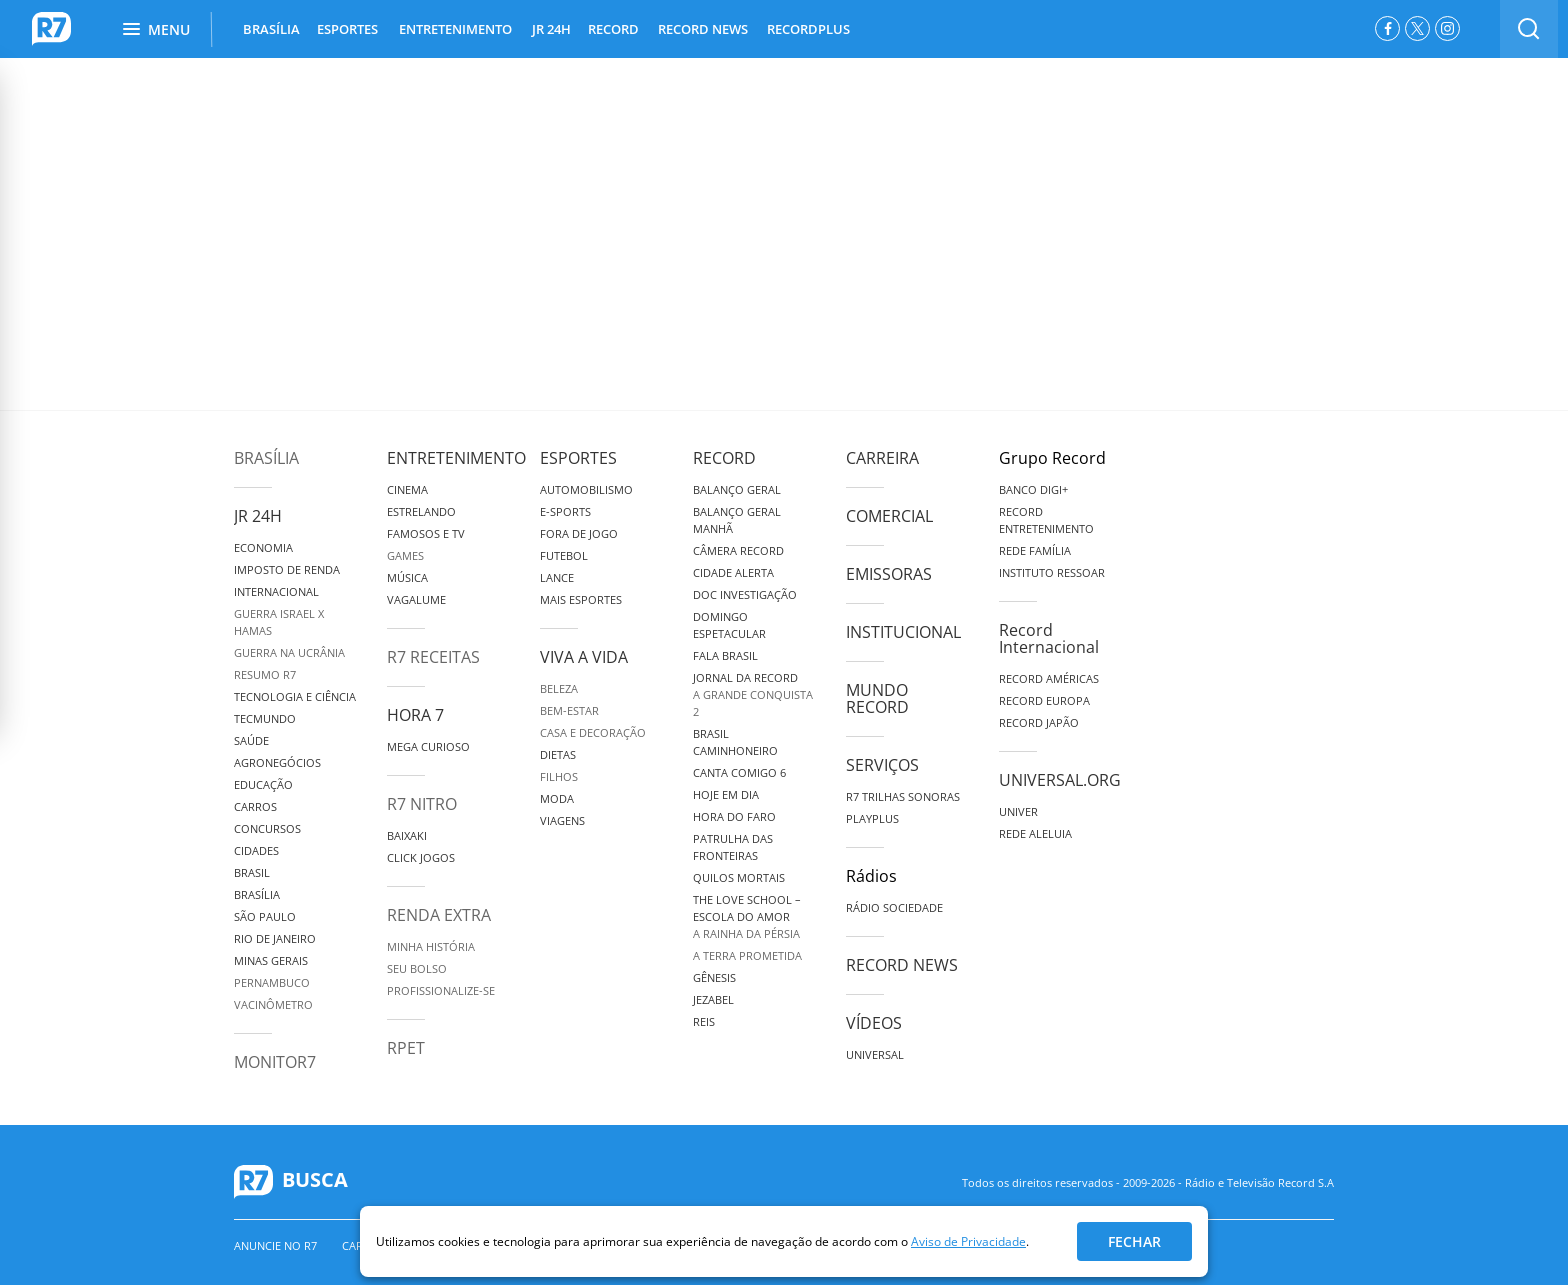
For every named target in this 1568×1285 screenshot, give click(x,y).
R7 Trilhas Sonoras (903, 796)
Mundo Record (877, 698)
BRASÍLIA (271, 29)
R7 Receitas (433, 657)
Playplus (872, 818)
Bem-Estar (569, 710)
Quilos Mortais (739, 877)
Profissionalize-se (441, 990)
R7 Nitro (422, 804)
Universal (875, 1054)
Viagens (562, 820)
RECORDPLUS (808, 29)
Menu (156, 29)
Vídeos (874, 1023)
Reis (704, 1021)
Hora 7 (415, 715)
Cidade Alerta (733, 572)
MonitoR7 (275, 1062)
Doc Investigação (745, 594)
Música (407, 577)
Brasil (252, 872)
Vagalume (416, 599)
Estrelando (421, 511)
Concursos (267, 828)
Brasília (266, 458)
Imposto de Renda (287, 569)
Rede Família (1035, 550)
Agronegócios (277, 762)
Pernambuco (272, 982)
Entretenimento (456, 458)
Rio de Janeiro (275, 938)
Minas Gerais (271, 960)
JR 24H (551, 29)
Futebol (564, 555)
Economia (263, 547)
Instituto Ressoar (1052, 572)
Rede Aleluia (1035, 833)
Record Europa (1044, 700)
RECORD (613, 29)
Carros (255, 806)
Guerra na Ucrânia (289, 652)
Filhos (559, 776)
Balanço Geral (737, 489)
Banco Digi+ (1033, 489)
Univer (1018, 811)
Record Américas (1049, 678)
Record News (902, 965)
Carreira (882, 458)
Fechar (1134, 1241)
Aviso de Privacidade (968, 1241)
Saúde (251, 740)
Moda (557, 798)
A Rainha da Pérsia (746, 933)
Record (724, 458)
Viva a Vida (584, 657)
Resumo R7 (265, 674)
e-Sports (565, 511)
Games (405, 555)
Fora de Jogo (579, 533)
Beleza (559, 688)
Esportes (578, 458)
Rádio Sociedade (894, 907)
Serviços (882, 765)
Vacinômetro (273, 1004)
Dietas (558, 754)
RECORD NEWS (703, 29)
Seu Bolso (417, 968)
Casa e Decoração (593, 732)
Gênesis (714, 977)
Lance (557, 577)
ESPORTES (347, 29)
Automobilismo (586, 489)
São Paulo (265, 916)
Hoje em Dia (726, 794)
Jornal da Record (745, 677)
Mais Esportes (581, 599)
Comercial (889, 516)
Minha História (431, 946)
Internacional (276, 591)
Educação (263, 784)
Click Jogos (421, 857)
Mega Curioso (428, 746)
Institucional (903, 632)
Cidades (256, 850)
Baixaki (407, 835)
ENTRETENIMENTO (455, 29)
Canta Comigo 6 (739, 772)
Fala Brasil (725, 655)
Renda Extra (439, 915)
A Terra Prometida (747, 955)
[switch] (1529, 29)
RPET (406, 1048)
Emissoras (889, 574)
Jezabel (713, 999)
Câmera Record (738, 550)
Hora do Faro (734, 816)
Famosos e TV (426, 533)
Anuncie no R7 (275, 1245)
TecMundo (265, 718)
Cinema (407, 489)
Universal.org (1060, 780)
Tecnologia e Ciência (295, 696)
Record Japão (1039, 722)
